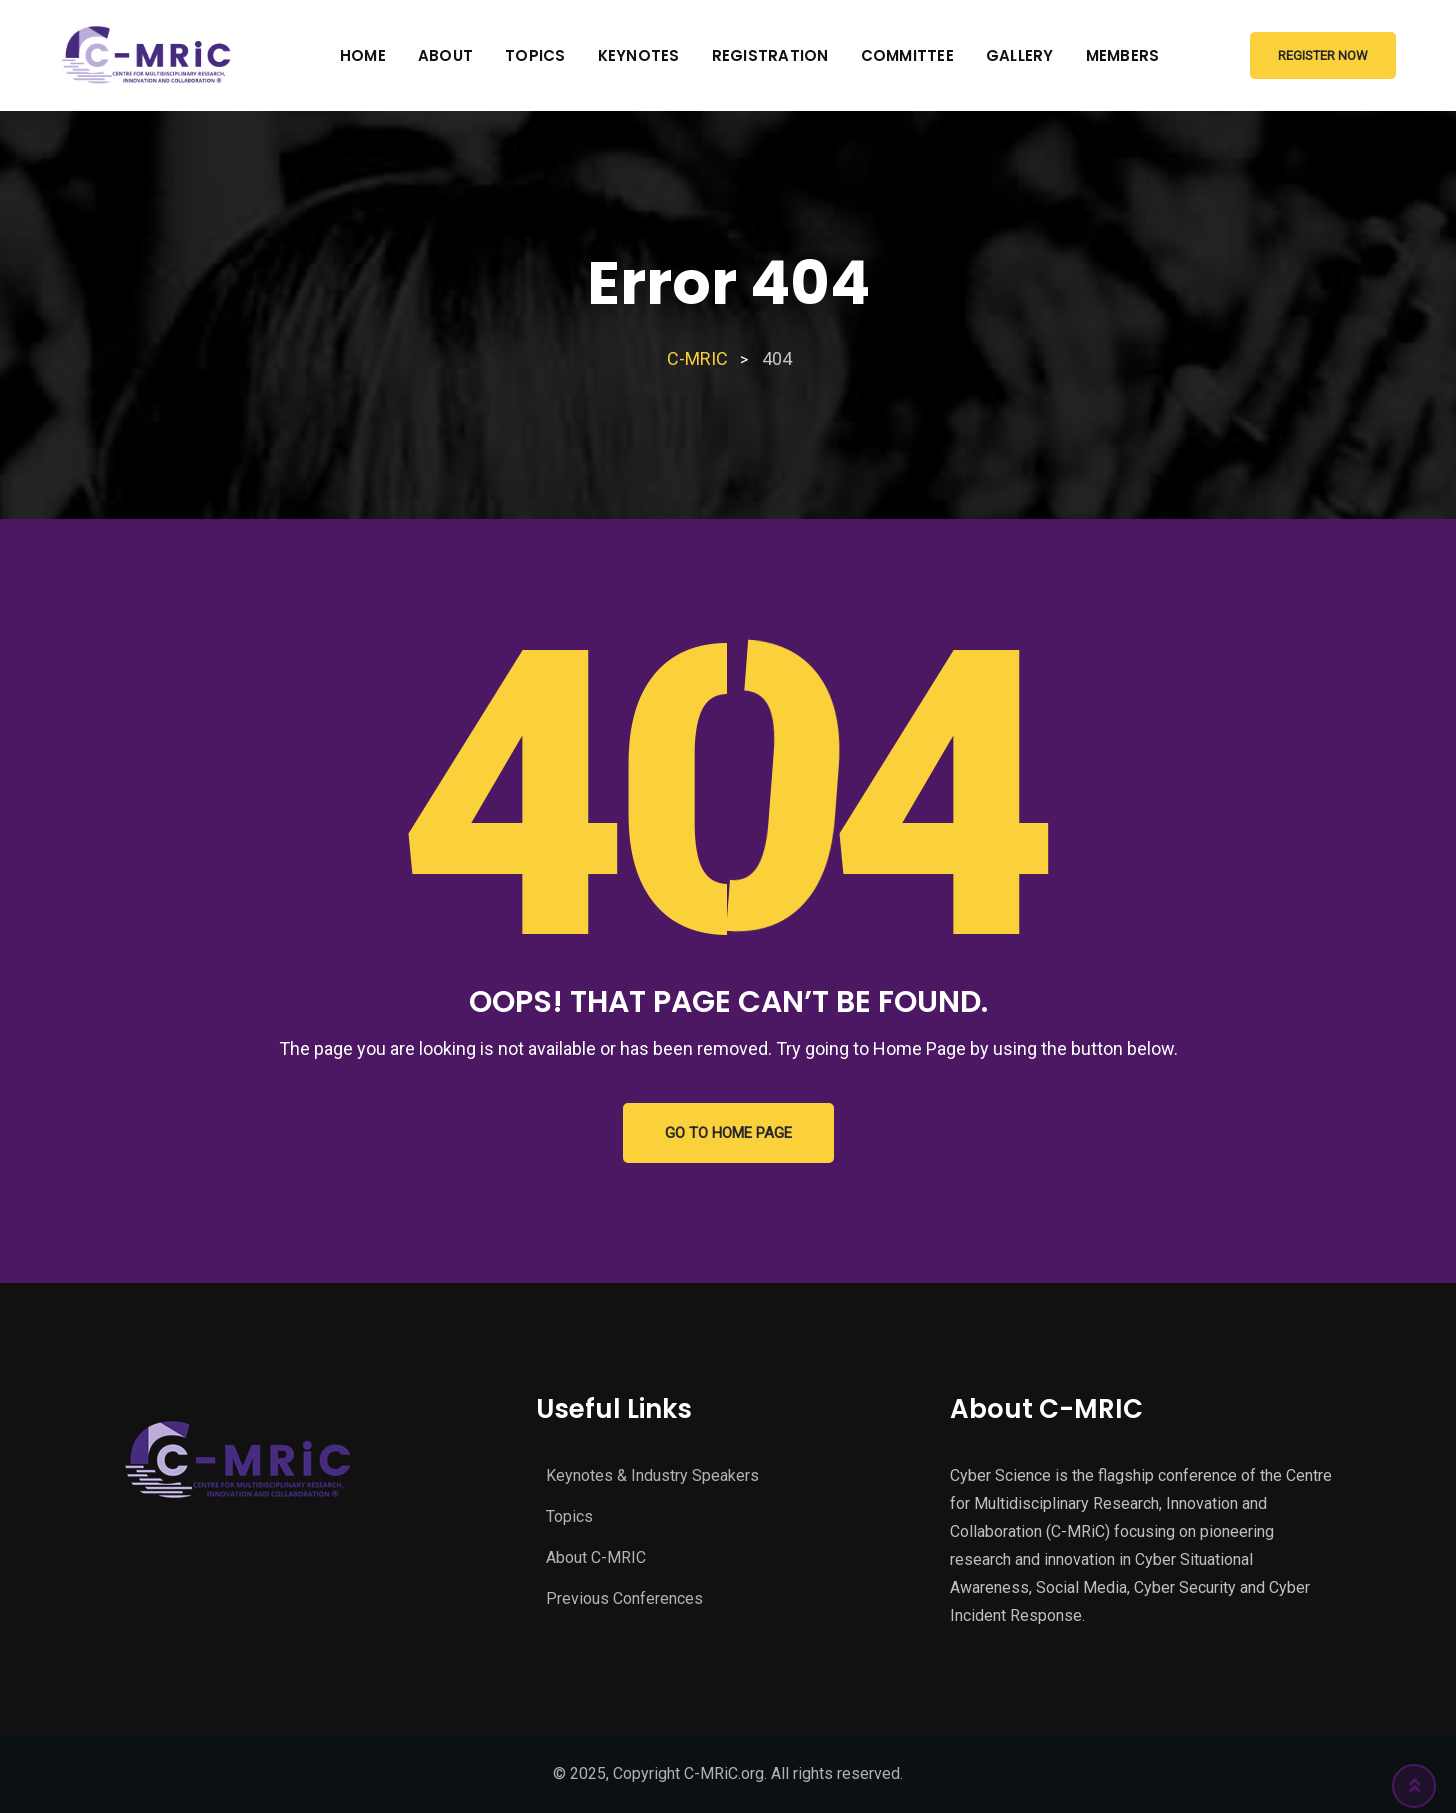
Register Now (1323, 55)
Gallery (1020, 55)
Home (363, 55)
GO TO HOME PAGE (728, 1133)
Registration (770, 55)
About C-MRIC (596, 1557)
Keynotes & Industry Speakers (652, 1475)
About (445, 55)
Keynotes (639, 55)
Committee (907, 55)
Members (1123, 55)
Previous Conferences (624, 1598)
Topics (535, 55)
